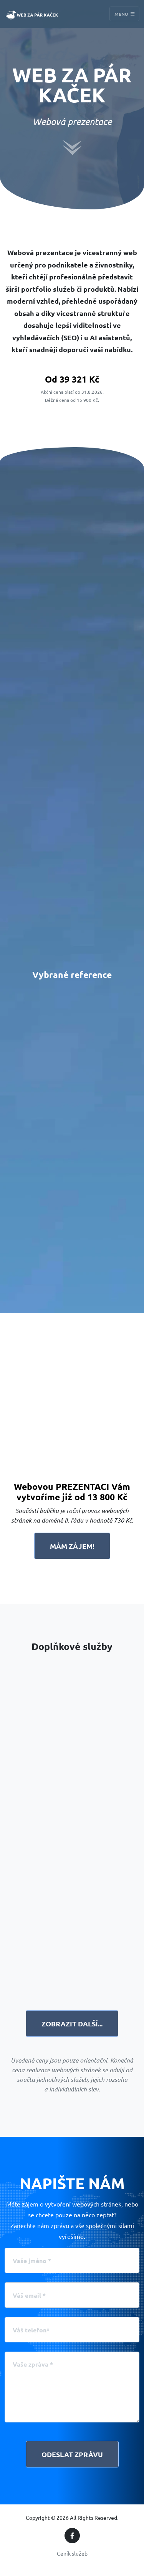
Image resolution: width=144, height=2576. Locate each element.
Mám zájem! (72, 1545)
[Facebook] (72, 2535)
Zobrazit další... (72, 2023)
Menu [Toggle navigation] (124, 14)
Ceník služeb (72, 2553)
